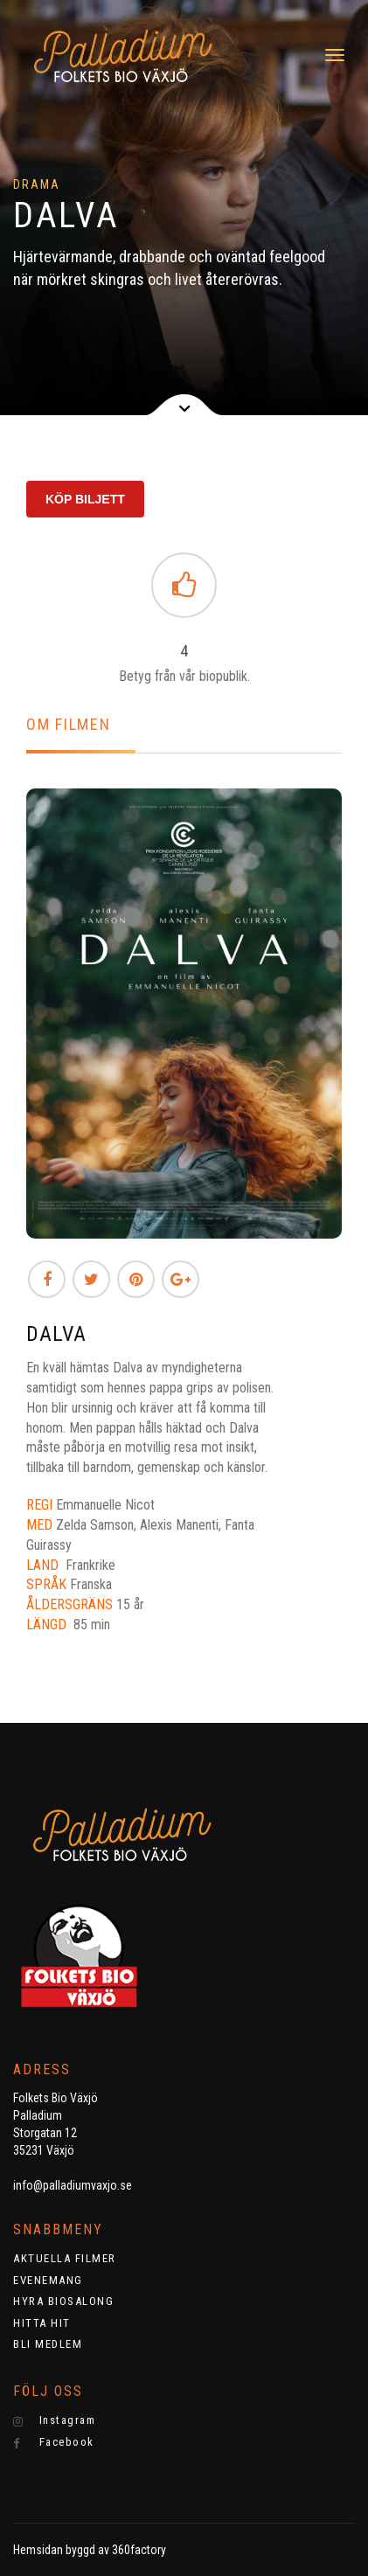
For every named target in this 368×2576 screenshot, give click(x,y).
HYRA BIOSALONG (63, 2301)
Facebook (53, 2442)
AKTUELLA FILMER (64, 2258)
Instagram (54, 2420)
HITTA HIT (42, 2323)
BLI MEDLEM (47, 2343)
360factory (139, 2550)
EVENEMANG (48, 2280)
